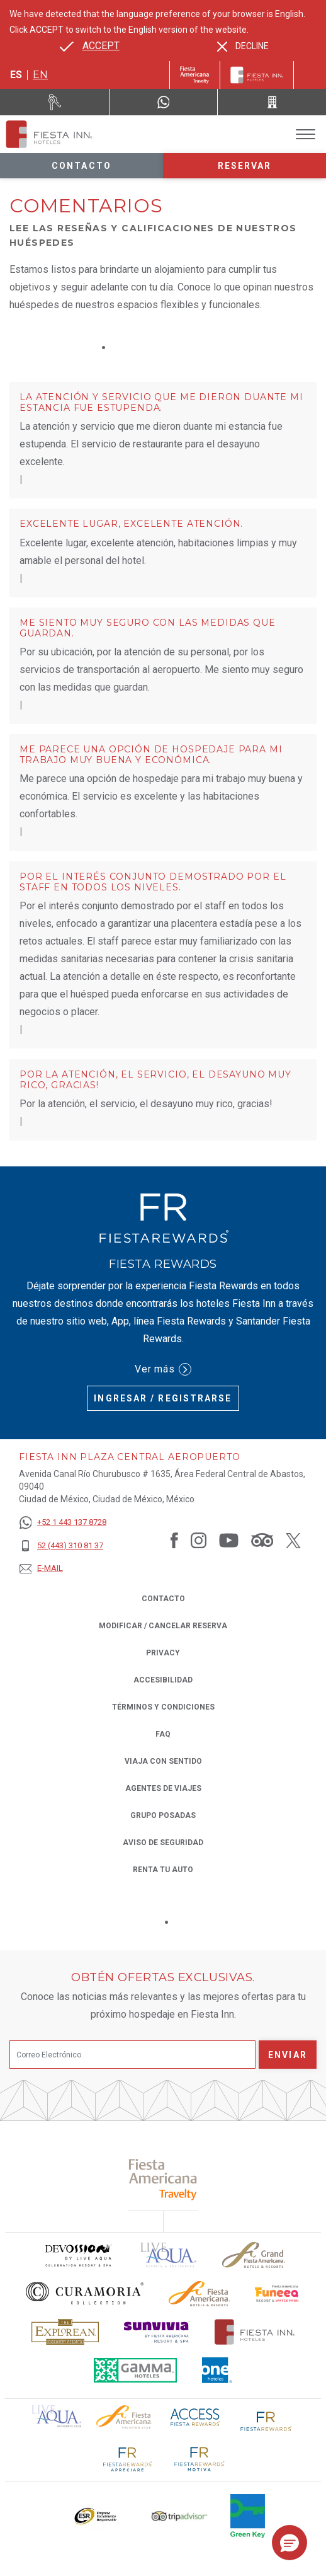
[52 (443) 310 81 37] (62, 1546)
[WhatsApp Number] (164, 102)
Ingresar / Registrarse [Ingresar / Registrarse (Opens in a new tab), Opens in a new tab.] (163, 1398)
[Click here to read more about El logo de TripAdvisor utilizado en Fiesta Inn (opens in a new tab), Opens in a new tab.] (179, 2516)
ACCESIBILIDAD (163, 1680)
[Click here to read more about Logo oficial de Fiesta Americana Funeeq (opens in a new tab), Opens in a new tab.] (278, 2293)
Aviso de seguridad (163, 1842)
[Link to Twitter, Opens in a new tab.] (293, 1540)
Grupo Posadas (163, 1815)
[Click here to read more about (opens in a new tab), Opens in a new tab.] (163, 2179)
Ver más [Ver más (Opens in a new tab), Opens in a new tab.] (163, 1369)
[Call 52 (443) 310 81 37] (272, 102)
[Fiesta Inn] (256, 75)
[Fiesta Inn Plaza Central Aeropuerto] (49, 134)
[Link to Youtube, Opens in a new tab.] (229, 1540)
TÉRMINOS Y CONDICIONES (163, 1707)
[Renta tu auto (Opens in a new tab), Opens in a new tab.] (55, 102)
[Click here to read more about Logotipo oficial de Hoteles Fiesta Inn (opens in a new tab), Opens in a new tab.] (255, 2332)
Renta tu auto (163, 1868)
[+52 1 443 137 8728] (62, 1522)
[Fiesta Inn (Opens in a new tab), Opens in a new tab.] (195, 75)
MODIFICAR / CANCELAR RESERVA (163, 1625)
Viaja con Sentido (163, 1761)
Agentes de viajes (163, 1788)
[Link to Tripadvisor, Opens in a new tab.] (262, 1540)
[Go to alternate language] (90, 46)
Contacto (81, 166)
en (40, 75)
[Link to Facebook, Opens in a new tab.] (174, 1540)
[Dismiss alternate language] (243, 46)
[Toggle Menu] (305, 134)
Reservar (245, 166)
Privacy (163, 1652)
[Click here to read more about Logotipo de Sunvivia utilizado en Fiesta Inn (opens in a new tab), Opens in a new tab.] (156, 2332)
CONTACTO (163, 1598)
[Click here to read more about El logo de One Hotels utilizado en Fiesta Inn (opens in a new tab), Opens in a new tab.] (217, 2370)
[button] (289, 2542)
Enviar (287, 2055)
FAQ (163, 1734)
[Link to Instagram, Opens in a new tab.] (198, 1540)
